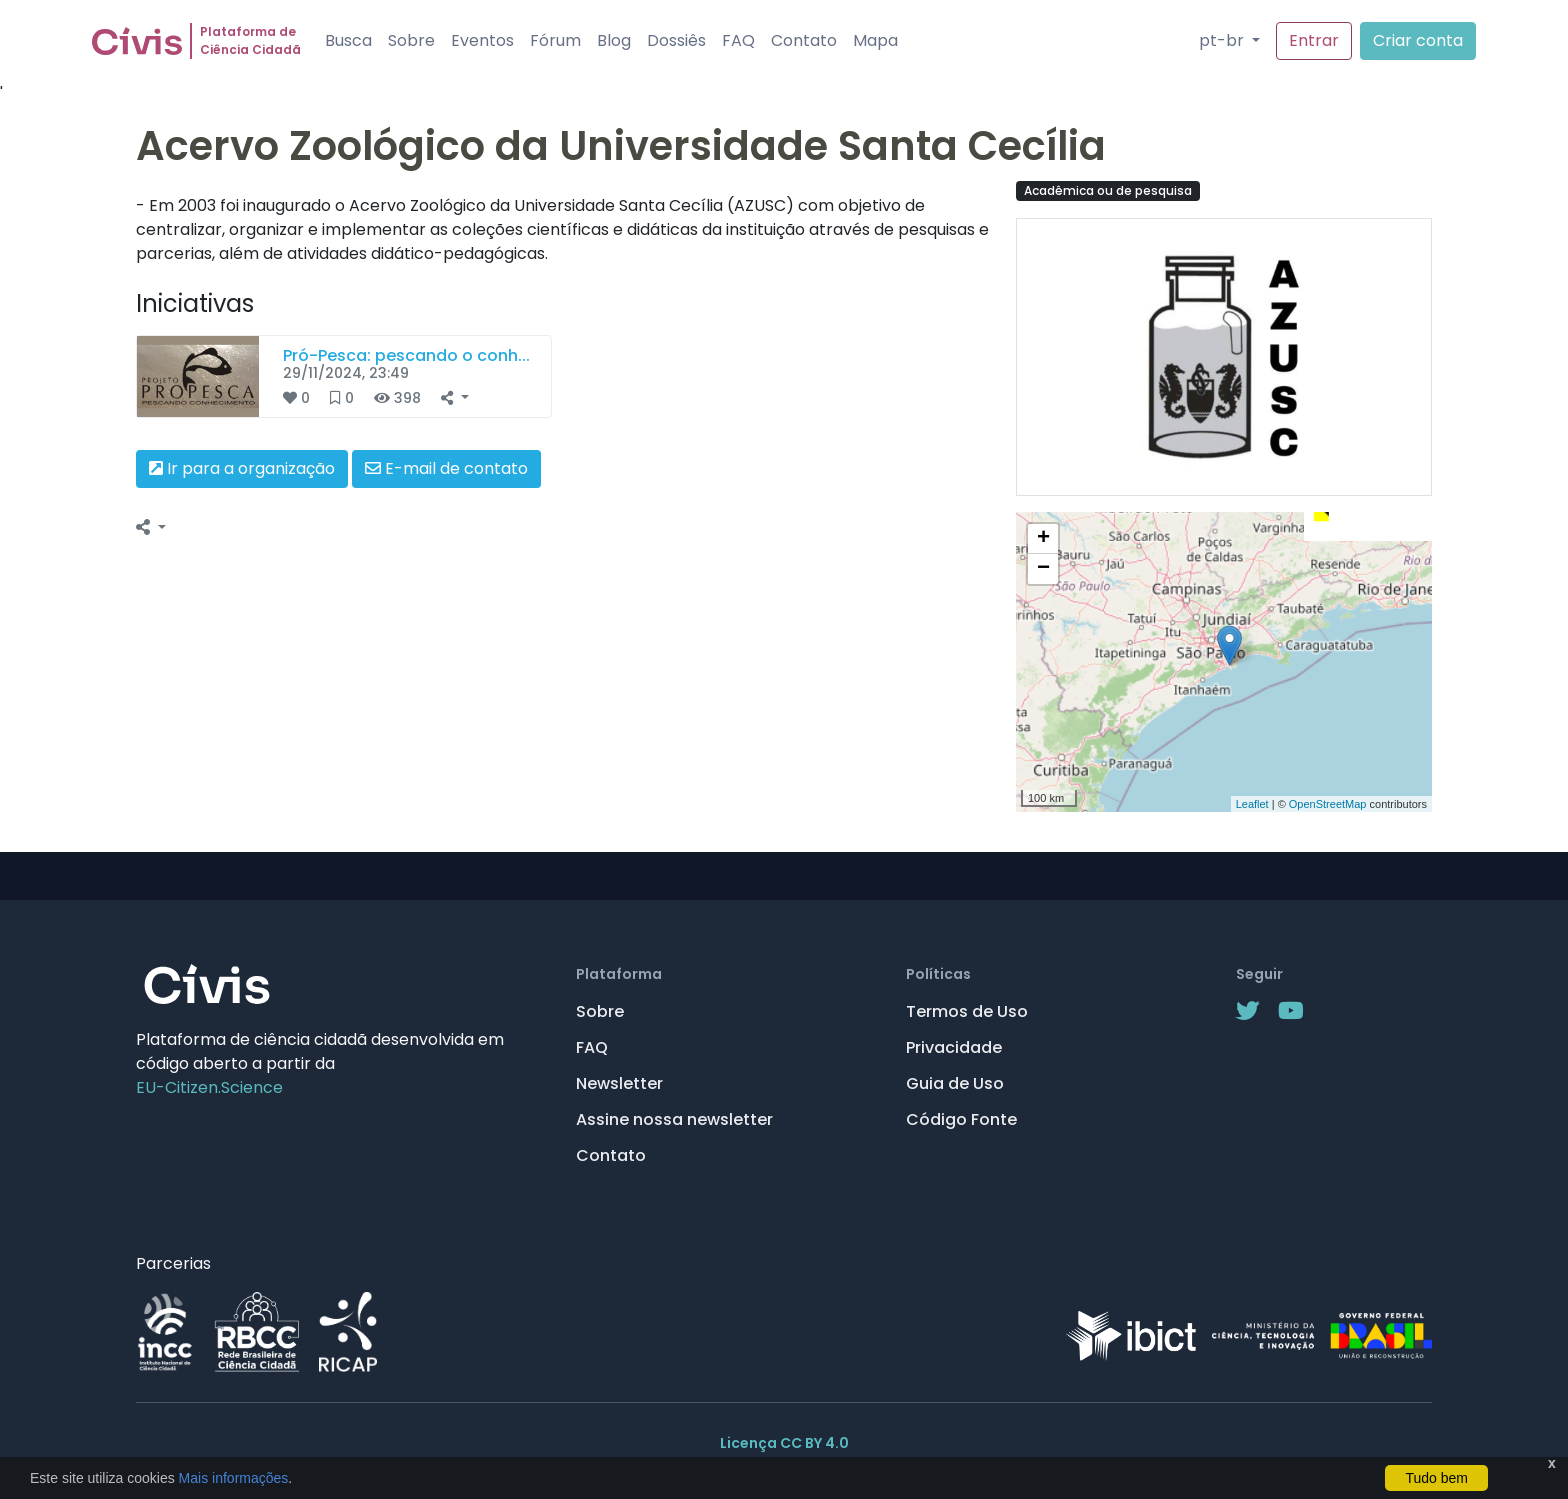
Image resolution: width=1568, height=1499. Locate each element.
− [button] (1043, 569)
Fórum (555, 40)
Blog (614, 40)
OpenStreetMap (1328, 804)
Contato (804, 40)
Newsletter (619, 1083)
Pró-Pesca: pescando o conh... (406, 355)
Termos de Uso (967, 1011)
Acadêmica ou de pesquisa (1108, 190)
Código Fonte (961, 1119)
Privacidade (954, 1047)
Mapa (875, 40)
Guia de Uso (955, 1083)
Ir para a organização (242, 468)
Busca (348, 40)
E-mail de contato (446, 468)
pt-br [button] (1223, 40)
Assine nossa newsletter (674, 1119)
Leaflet (1252, 804)
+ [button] (1043, 539)
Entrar (1314, 40)
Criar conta (1418, 40)
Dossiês (676, 40)
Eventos (482, 40)
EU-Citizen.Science (209, 1087)
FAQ (738, 40)
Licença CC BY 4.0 (784, 1443)
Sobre (411, 40)
